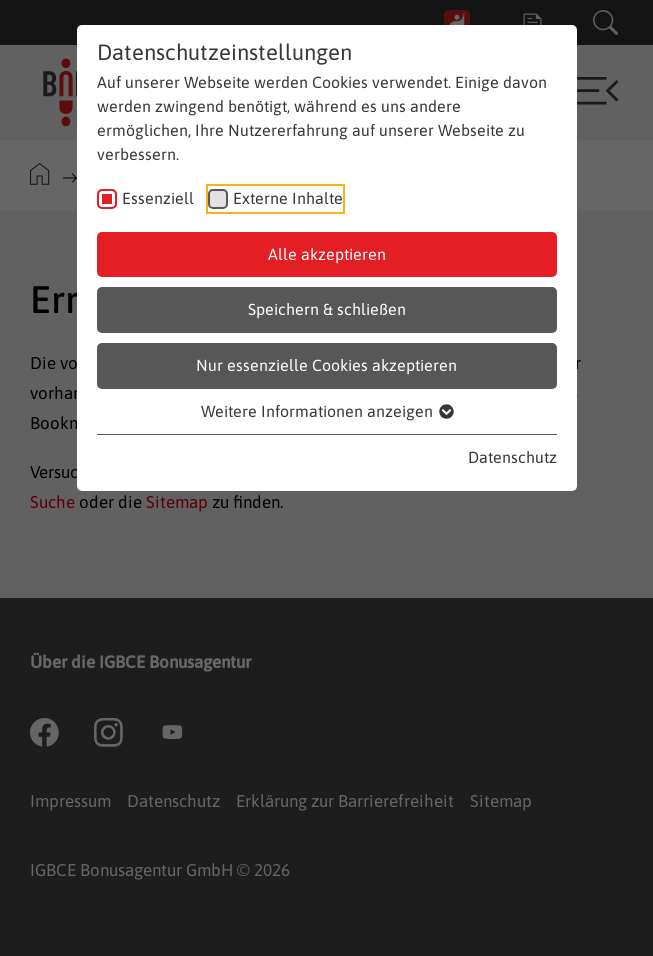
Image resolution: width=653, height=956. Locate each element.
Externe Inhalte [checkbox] (288, 198)
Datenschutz (512, 457)
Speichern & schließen (327, 309)
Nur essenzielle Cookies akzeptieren (326, 365)
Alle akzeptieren (327, 254)
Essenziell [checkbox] (158, 198)
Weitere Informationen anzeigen (326, 411)
